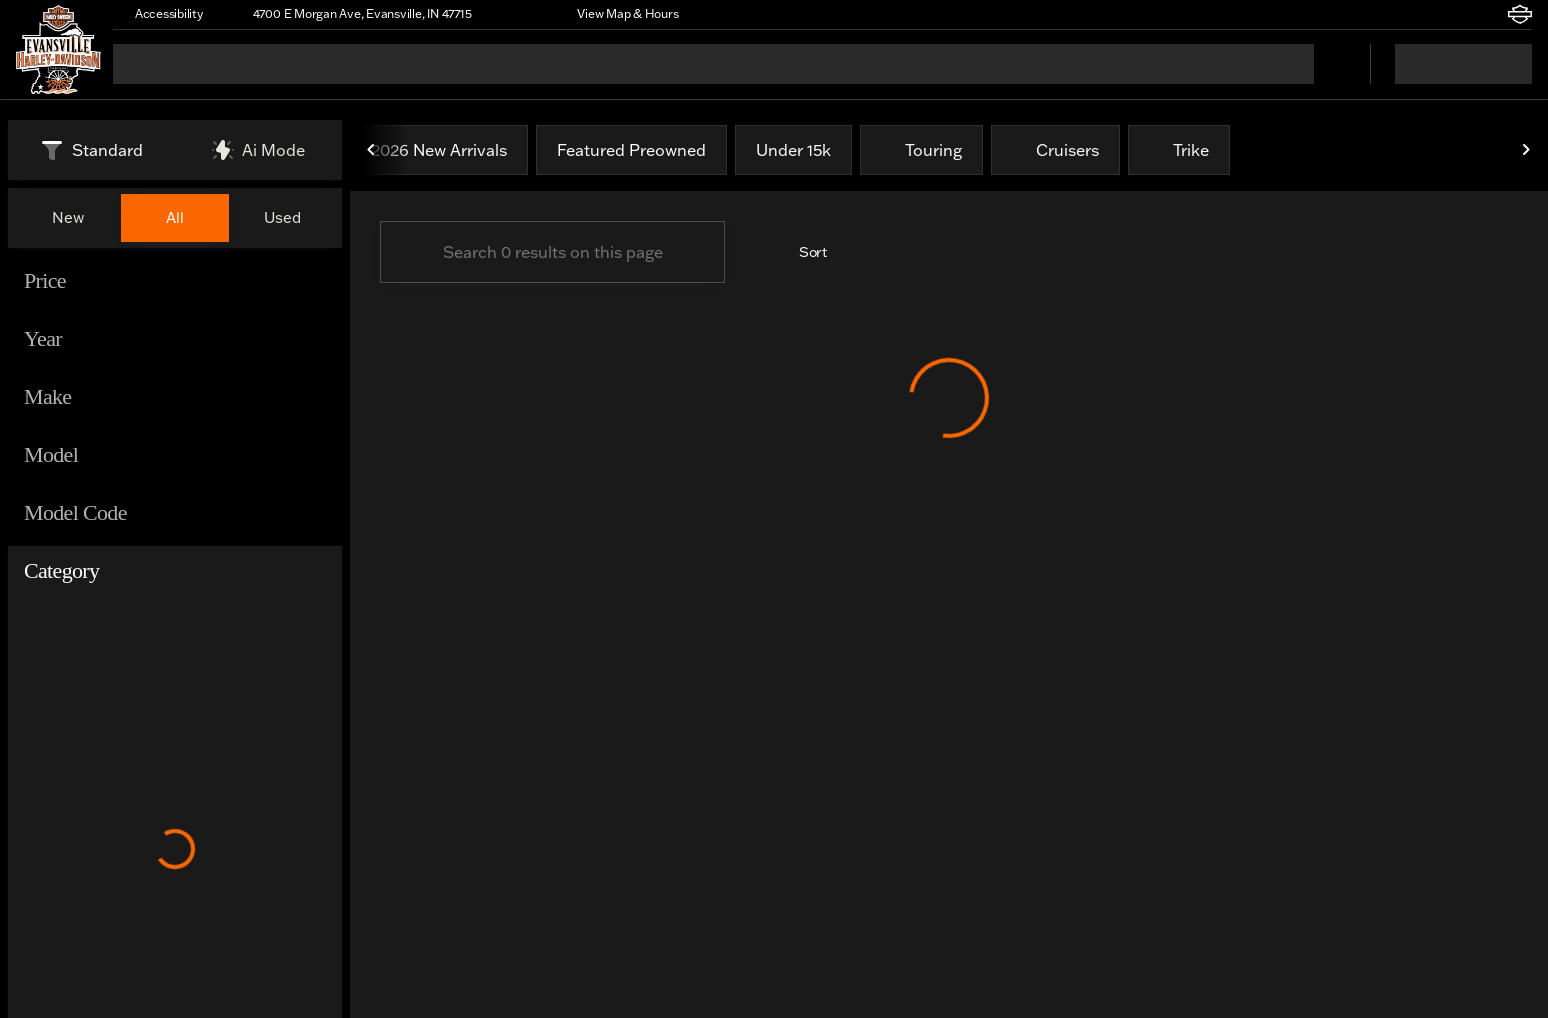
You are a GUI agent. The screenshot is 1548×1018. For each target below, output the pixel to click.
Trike (1179, 150)
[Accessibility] (160, 14)
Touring (921, 150)
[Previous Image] (372, 150)
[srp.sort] (802, 252)
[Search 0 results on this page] (552, 252)
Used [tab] (282, 217)
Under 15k (793, 150)
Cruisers (1055, 150)
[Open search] (1330, 64)
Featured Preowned (631, 150)
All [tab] (175, 217)
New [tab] (68, 217)
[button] (515, 14)
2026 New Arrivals (439, 150)
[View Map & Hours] (618, 14)
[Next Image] (1526, 150)
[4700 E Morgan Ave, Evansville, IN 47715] (353, 14)
